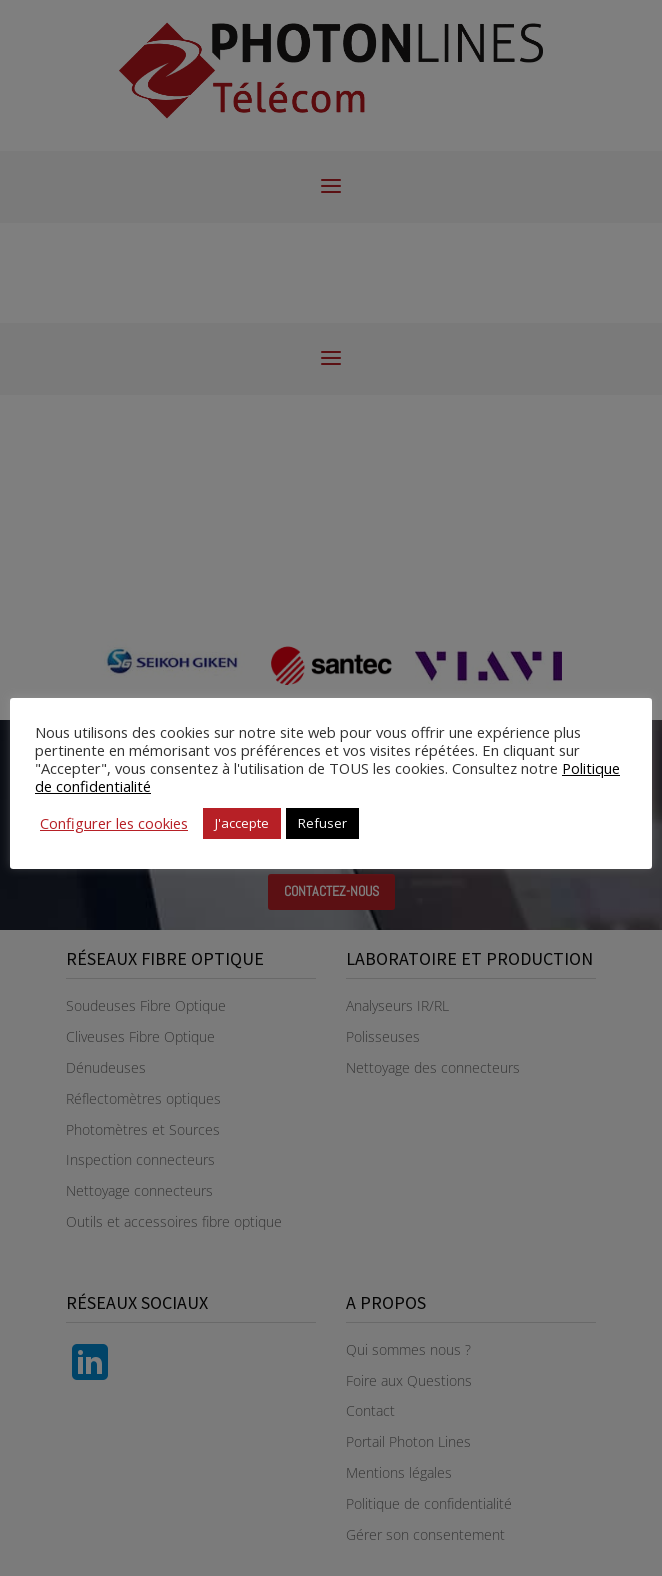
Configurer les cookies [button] (114, 823)
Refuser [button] (322, 823)
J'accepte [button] (242, 823)
